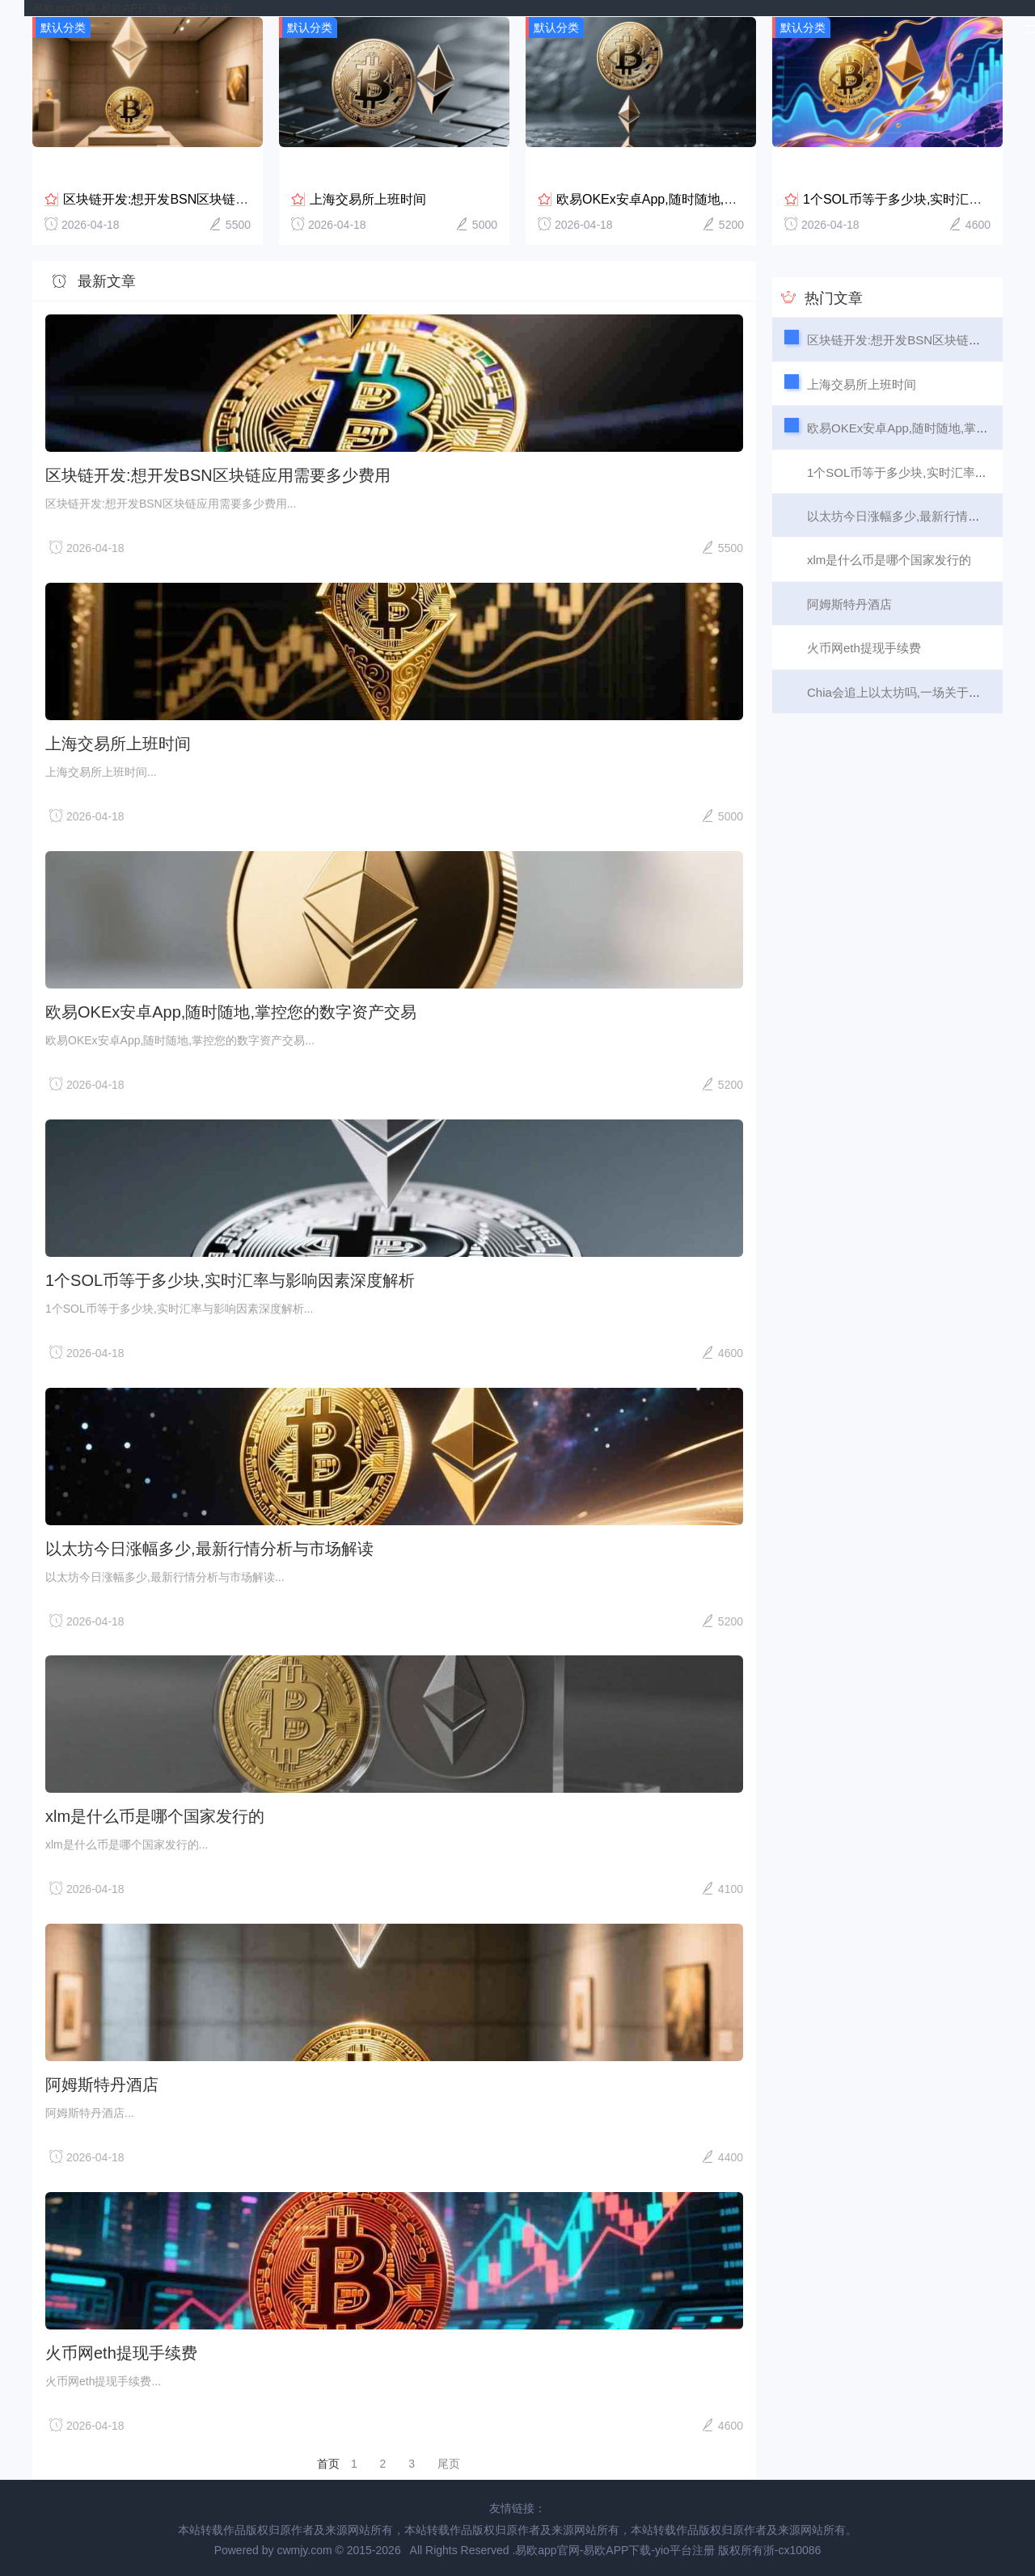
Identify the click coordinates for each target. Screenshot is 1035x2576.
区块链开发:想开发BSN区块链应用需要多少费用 (201, 198)
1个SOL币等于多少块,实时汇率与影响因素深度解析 (230, 1279)
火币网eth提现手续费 (121, 2352)
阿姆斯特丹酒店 (101, 2084)
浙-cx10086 (792, 2549)
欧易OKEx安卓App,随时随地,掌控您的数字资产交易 (704, 198)
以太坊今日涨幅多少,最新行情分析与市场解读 (209, 1547)
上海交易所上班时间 (368, 198)
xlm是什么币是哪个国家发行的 (154, 1815)
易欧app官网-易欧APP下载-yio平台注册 (132, 8)
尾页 (448, 2462)
